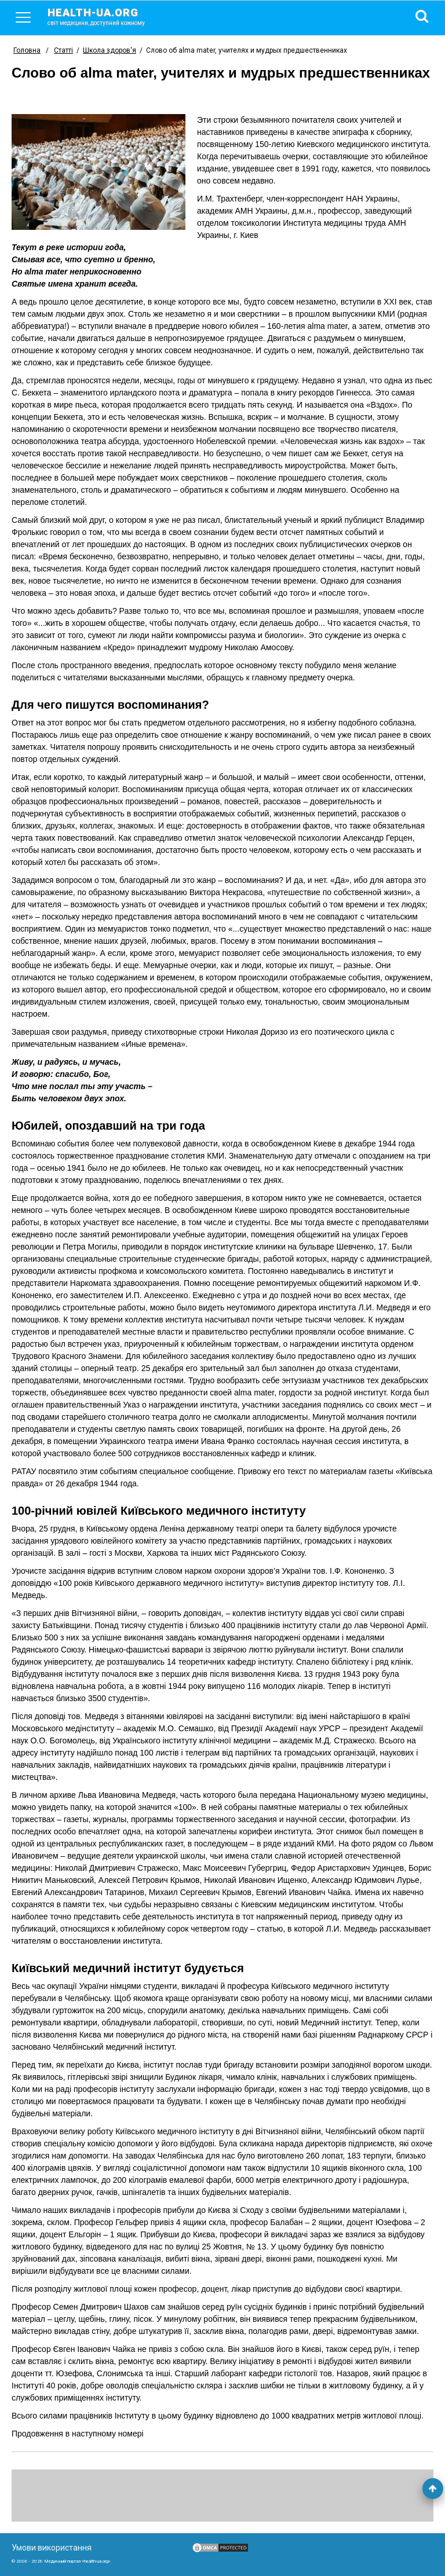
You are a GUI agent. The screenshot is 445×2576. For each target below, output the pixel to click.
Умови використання (52, 2547)
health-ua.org (105, 16)
